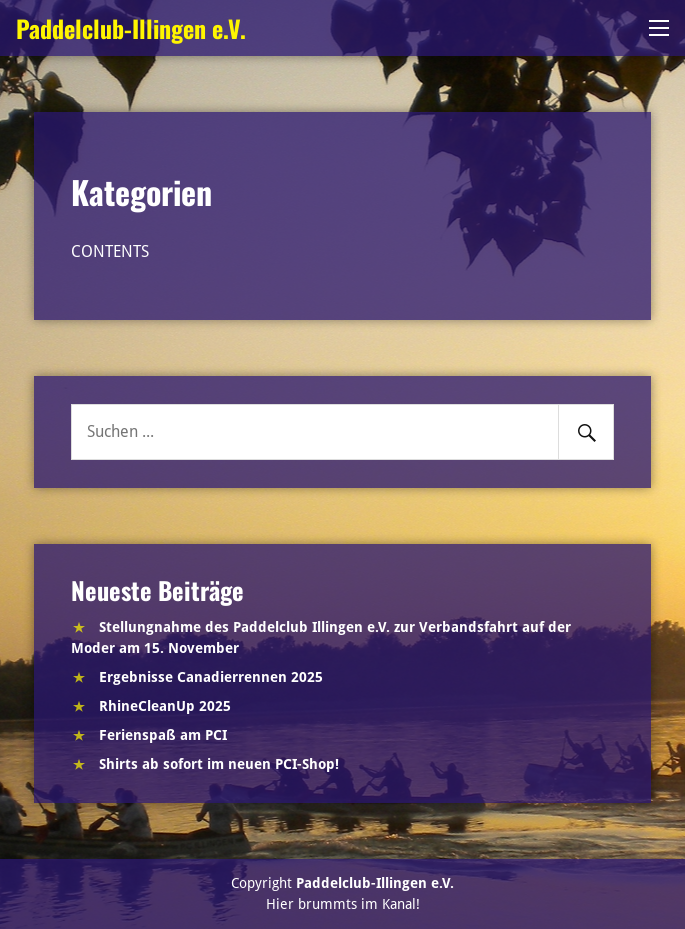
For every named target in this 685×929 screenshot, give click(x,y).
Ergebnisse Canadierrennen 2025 (211, 677)
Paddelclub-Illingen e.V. (131, 28)
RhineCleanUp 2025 (165, 706)
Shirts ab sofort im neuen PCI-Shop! (219, 764)
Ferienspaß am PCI (163, 735)
